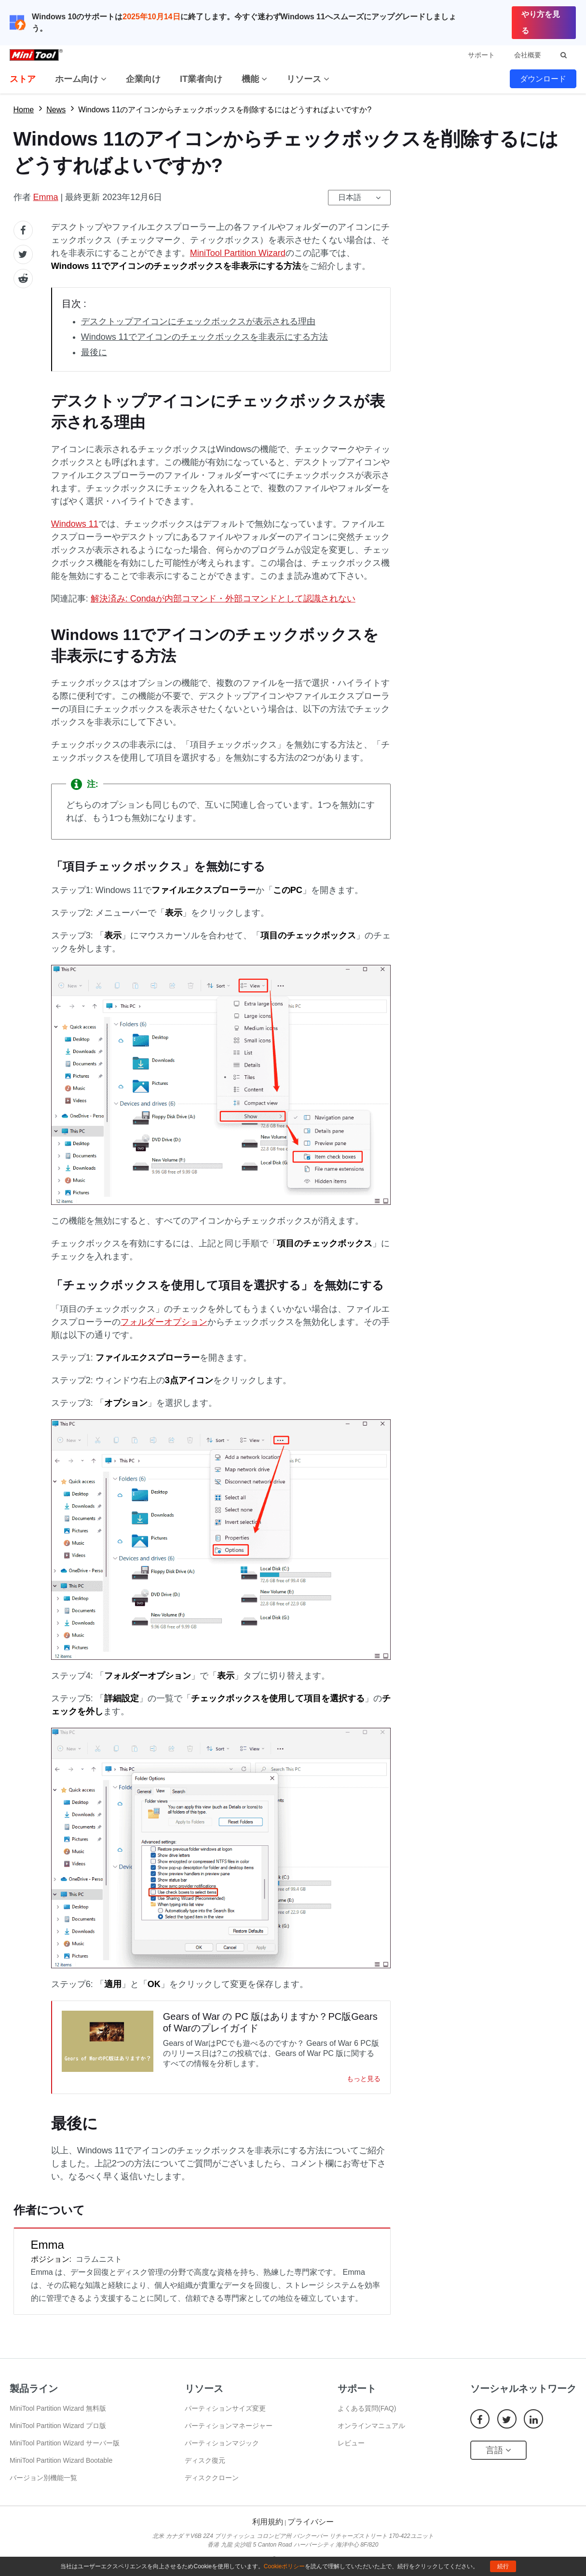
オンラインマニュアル (371, 2425)
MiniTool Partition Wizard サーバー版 (65, 2443)
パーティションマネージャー (229, 2425)
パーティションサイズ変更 (225, 2408)
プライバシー (310, 2522)
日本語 (349, 197)
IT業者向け (201, 79)
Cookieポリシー (284, 2566)
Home (24, 110)
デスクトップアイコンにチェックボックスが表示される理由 (198, 321)
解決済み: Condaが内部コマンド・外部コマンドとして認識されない (223, 598)
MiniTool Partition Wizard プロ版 (58, 2425)
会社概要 (527, 55)
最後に (94, 352)
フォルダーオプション (164, 1322)
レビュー (351, 2443)
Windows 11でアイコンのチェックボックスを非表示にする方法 (204, 337)
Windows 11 (74, 524)
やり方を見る (540, 22)
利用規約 (267, 2522)
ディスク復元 (205, 2460)
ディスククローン (212, 2478)
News (56, 110)
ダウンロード (543, 79)
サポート (481, 55)
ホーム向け (81, 79)
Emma (45, 197)
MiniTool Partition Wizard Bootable (61, 2460)
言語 (498, 2450)
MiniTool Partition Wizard (238, 253)
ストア (23, 79)
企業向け (143, 79)
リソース (307, 79)
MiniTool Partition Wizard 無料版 (58, 2408)
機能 (254, 79)
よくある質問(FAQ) (367, 2408)
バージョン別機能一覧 (43, 2478)
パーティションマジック (222, 2443)
